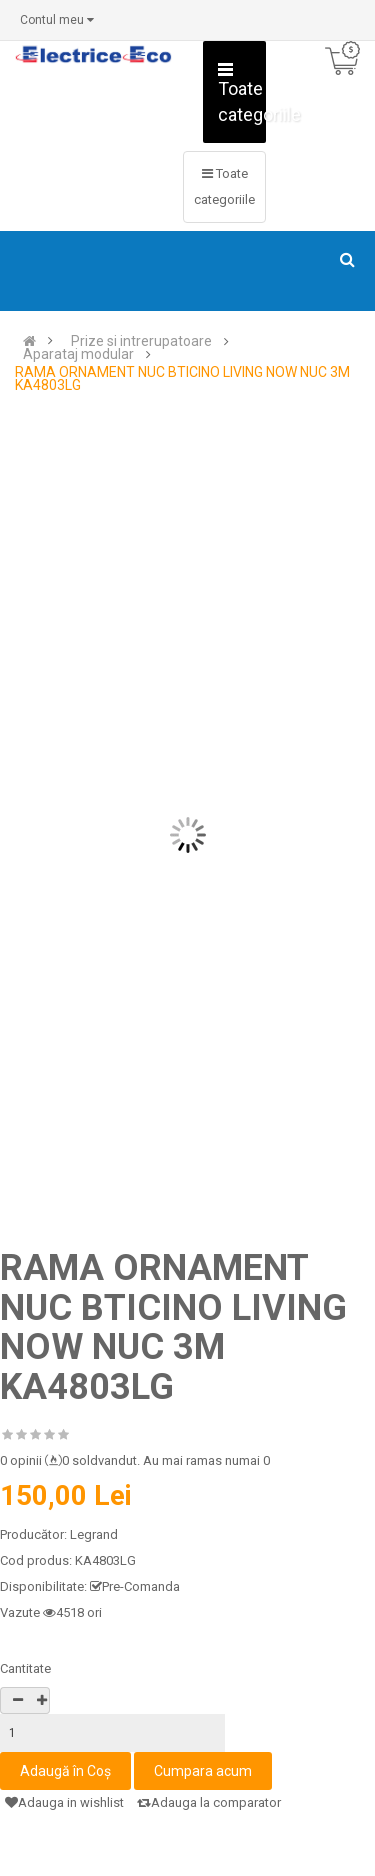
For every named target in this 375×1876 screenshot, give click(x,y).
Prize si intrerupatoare (141, 341)
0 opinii (21, 1460)
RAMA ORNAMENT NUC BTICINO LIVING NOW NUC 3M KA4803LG (182, 379)
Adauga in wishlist (64, 1802)
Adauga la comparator (209, 1802)
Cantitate (25, 1668)
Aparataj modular (78, 354)
